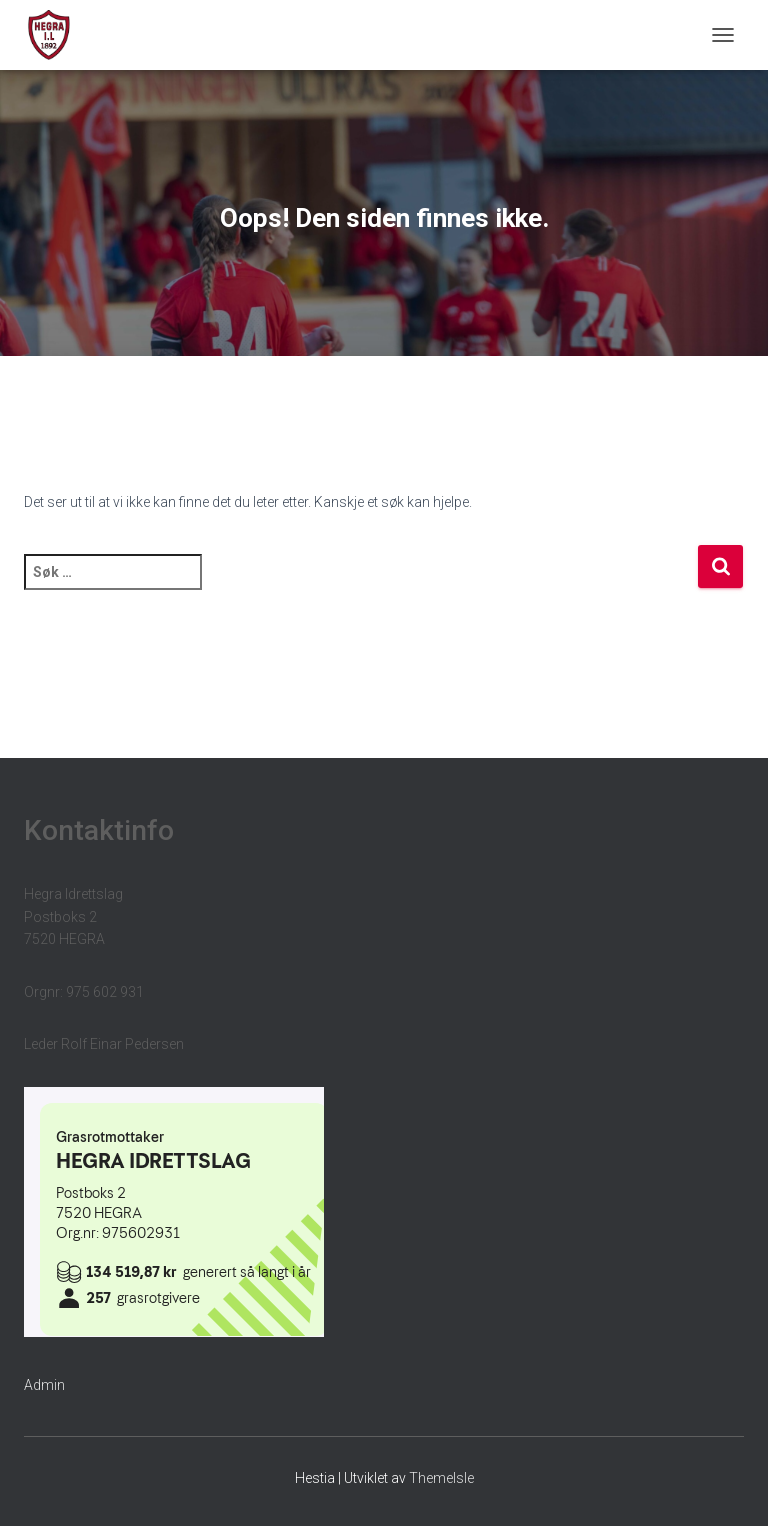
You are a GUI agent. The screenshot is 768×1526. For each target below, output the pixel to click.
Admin (44, 1385)
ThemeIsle (441, 1478)
